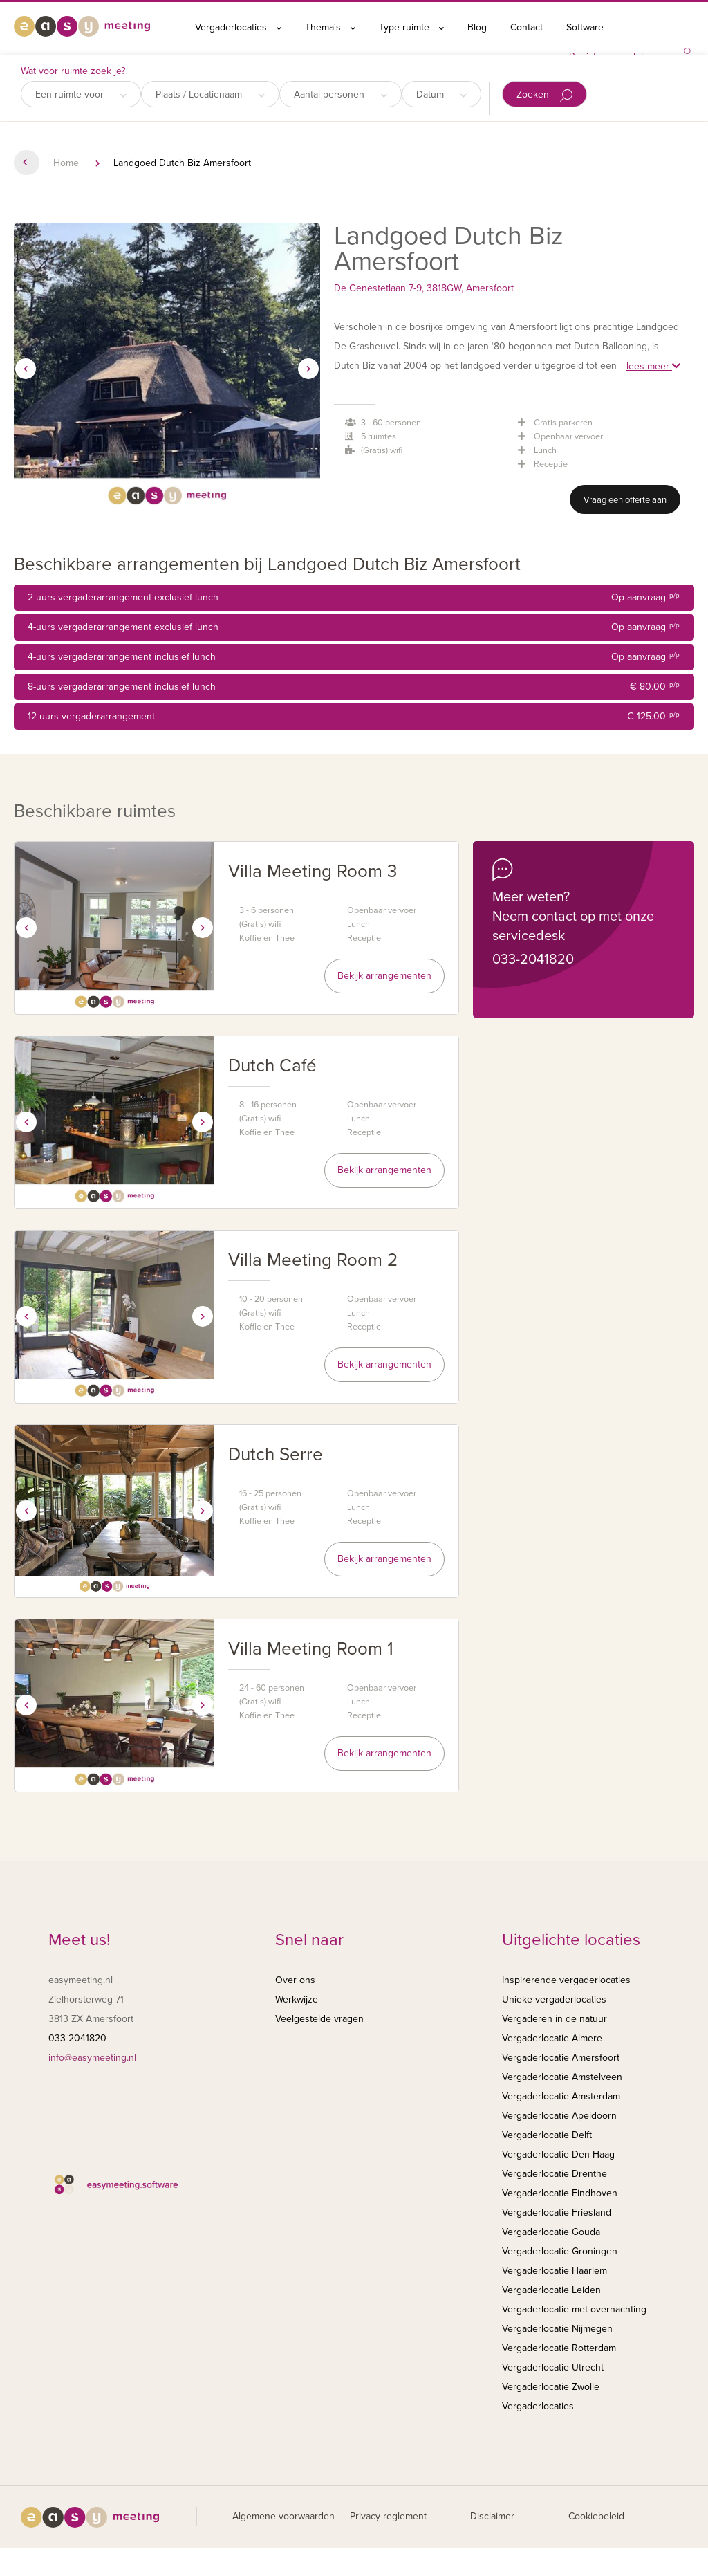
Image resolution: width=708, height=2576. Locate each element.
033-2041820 (533, 959)
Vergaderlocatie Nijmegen (557, 2329)
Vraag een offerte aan (625, 500)
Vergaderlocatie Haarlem (554, 2270)
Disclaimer (492, 2516)
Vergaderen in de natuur (554, 2019)
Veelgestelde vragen (319, 2019)
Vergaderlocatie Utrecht (553, 2367)
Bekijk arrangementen (384, 976)
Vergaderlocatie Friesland (556, 2212)
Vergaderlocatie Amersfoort (561, 2057)
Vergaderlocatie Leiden (551, 2290)
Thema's (330, 27)
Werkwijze (296, 1999)
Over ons (295, 1980)
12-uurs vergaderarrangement (354, 716)
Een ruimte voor (81, 94)
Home (66, 163)
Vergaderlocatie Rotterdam (559, 2348)
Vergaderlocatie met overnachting (574, 2309)
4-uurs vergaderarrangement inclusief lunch (354, 657)
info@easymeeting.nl (92, 2057)
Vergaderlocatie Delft (547, 2135)
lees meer (653, 366)
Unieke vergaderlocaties (554, 1999)
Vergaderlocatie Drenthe (554, 2174)
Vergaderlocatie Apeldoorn (559, 2116)
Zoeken (544, 95)
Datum (441, 94)
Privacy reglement (388, 2516)
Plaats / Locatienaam (210, 94)
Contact (526, 27)
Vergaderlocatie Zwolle (550, 2387)
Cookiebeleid (596, 2516)
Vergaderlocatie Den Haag (558, 2154)
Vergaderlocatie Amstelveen (562, 2077)
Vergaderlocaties (238, 27)
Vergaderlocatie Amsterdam (561, 2096)
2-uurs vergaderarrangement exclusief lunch (354, 597)
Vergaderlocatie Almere (552, 2038)
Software (585, 27)
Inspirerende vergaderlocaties (566, 1980)
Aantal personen (340, 94)
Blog (477, 27)
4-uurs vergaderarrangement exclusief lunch (354, 627)
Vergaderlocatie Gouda (551, 2232)
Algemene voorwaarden (283, 2516)
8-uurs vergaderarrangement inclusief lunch (354, 687)
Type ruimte (411, 27)
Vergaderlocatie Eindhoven (559, 2193)
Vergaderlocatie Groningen (559, 2251)
